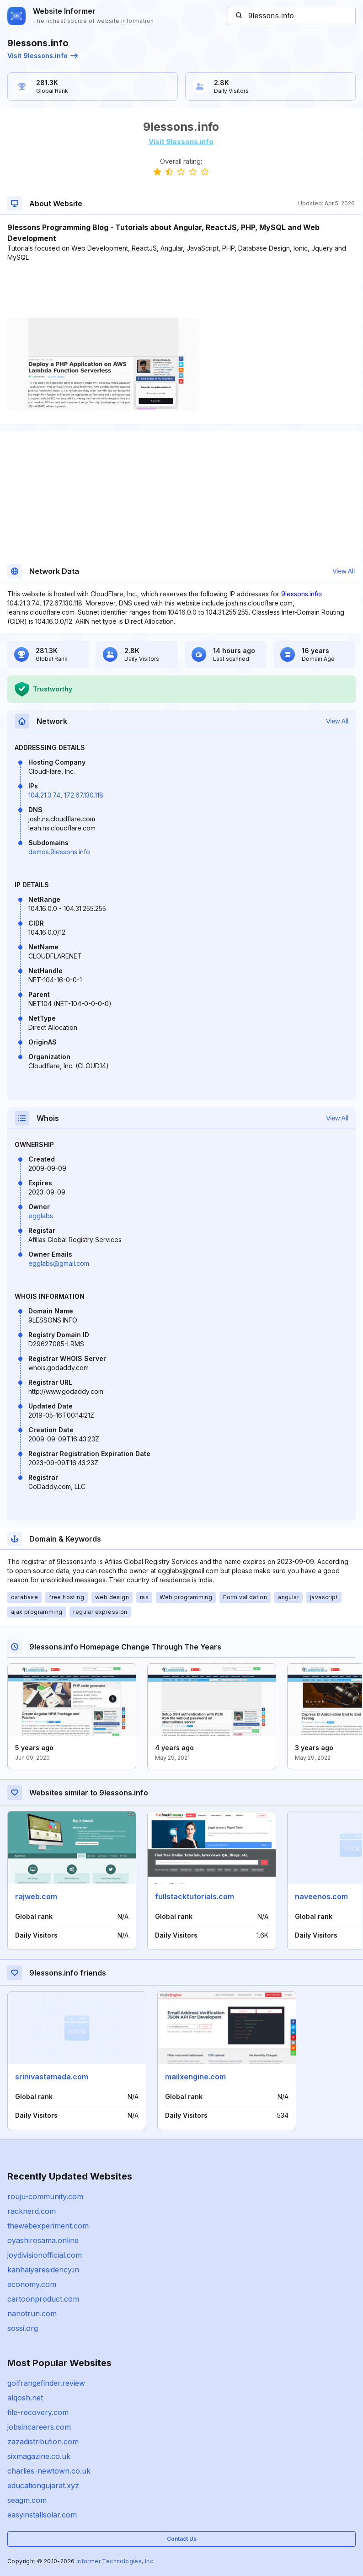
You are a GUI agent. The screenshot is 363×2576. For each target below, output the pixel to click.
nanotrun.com (32, 2313)
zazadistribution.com (43, 2441)
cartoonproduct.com (43, 2298)
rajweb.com (36, 1896)
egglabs (40, 1216)
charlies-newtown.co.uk (49, 2470)
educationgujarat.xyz (43, 2485)
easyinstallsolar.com (42, 2514)
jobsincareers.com (39, 2426)
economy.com (31, 2284)
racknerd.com (31, 2211)
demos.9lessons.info (59, 852)
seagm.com (27, 2500)
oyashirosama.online (43, 2240)
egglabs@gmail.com (58, 1263)
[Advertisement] (181, 290)
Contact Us (182, 2538)
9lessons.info (301, 594)
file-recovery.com (38, 2412)
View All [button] (343, 571)
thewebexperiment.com (48, 2225)
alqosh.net (25, 2397)
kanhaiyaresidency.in (43, 2269)
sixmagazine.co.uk (38, 2456)
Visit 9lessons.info (42, 55)
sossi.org (22, 2328)
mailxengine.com (195, 2076)
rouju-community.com (45, 2196)
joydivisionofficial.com (44, 2255)
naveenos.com (321, 1896)
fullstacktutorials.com (194, 1896)
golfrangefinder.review (46, 2383)
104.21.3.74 (44, 795)
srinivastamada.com (51, 2076)
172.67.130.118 (83, 795)
